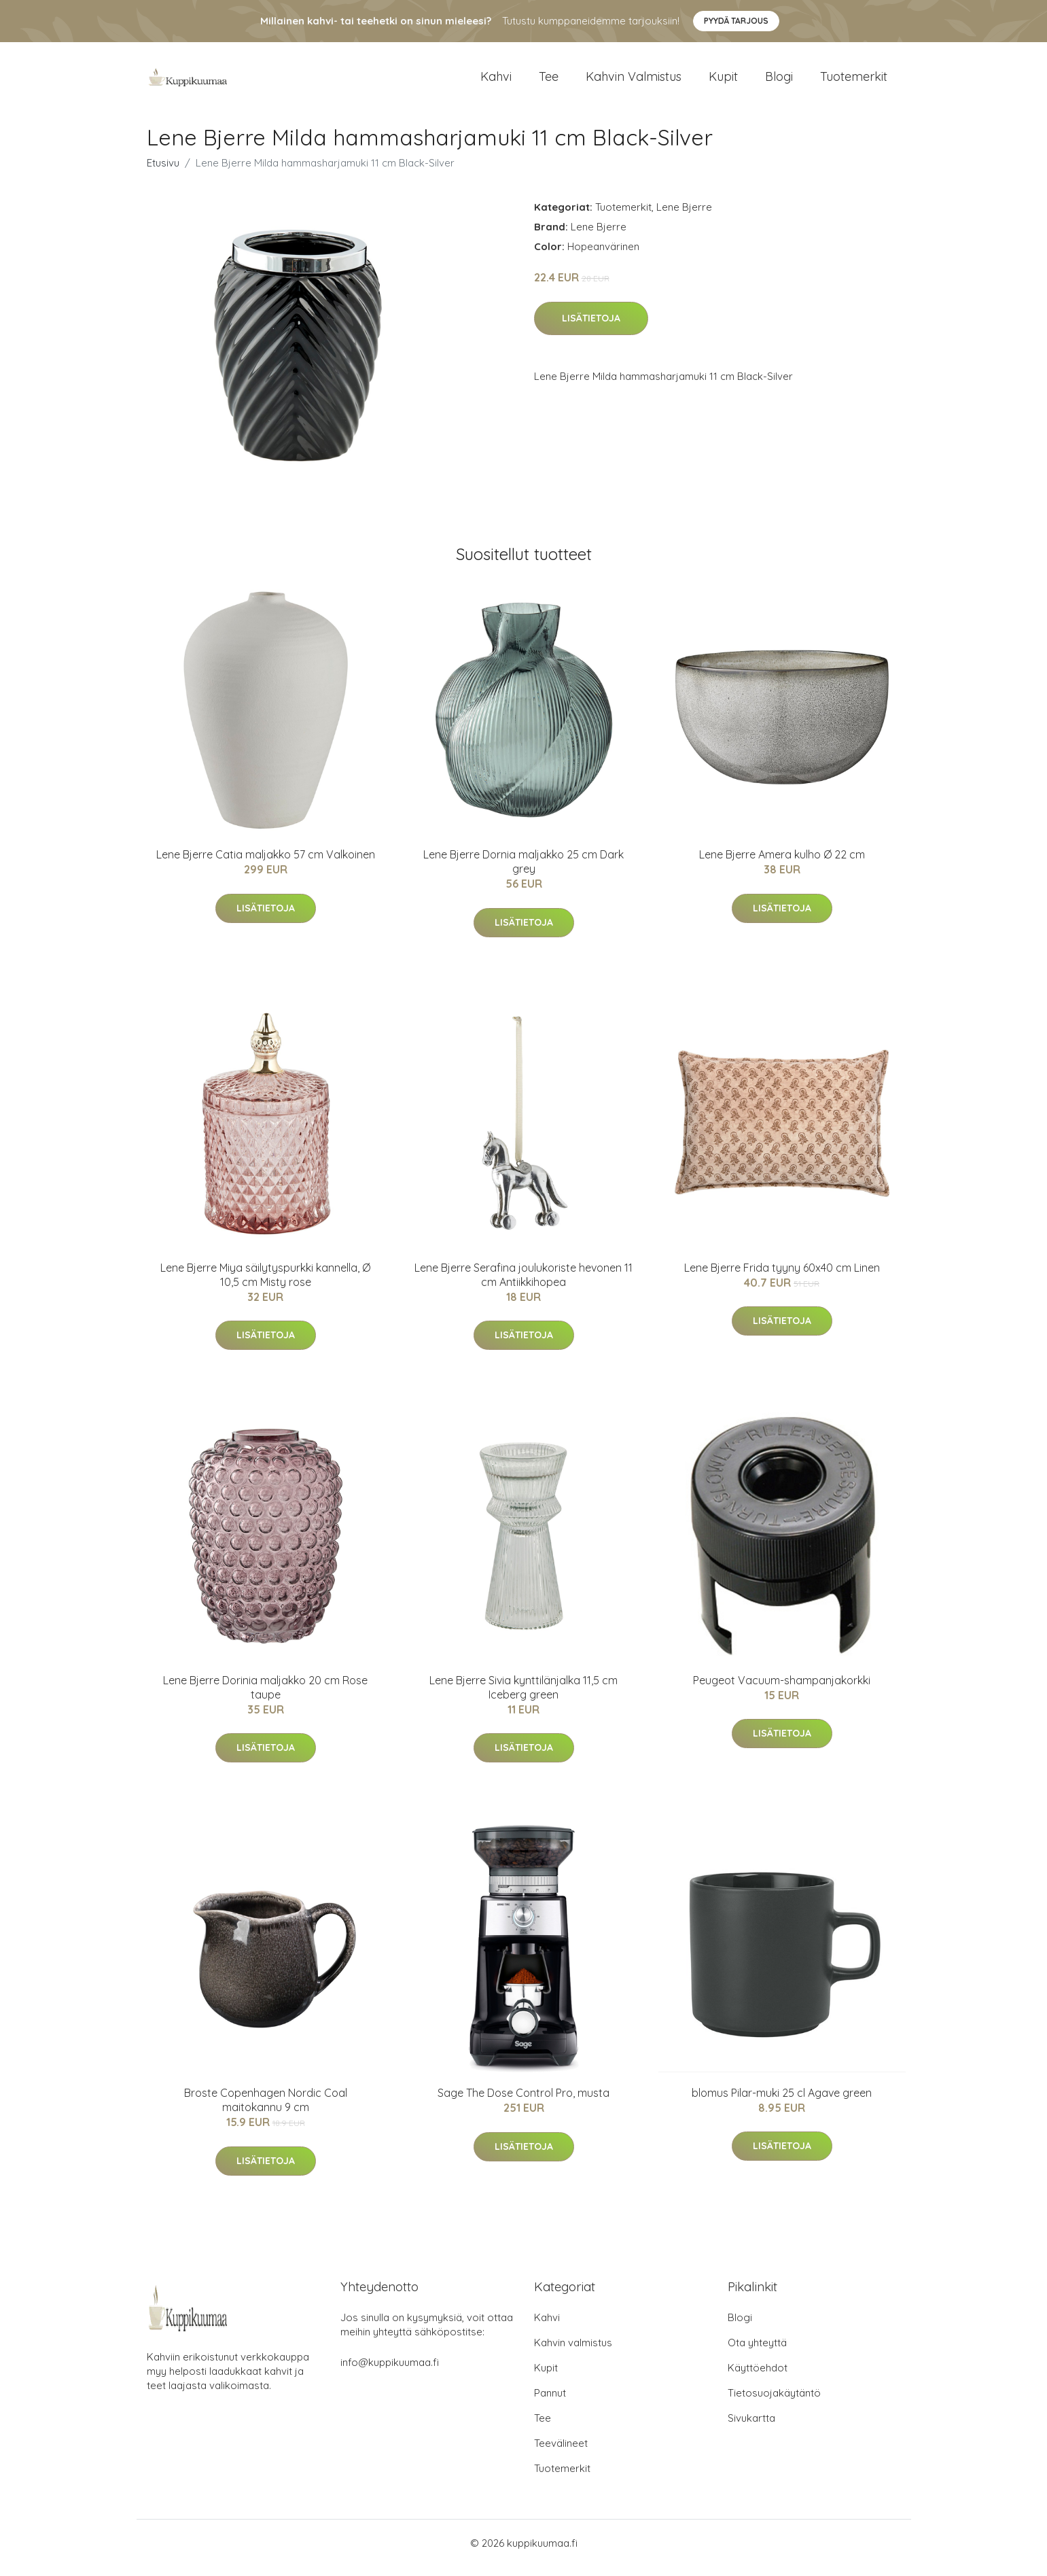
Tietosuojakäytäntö (774, 2402)
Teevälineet (561, 2452)
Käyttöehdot (757, 2377)
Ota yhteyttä (757, 2352)
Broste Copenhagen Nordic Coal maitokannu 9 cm (265, 2109)
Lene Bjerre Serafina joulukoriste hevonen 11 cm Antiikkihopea (523, 1284)
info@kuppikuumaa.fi (389, 2371)
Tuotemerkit (853, 81)
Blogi (779, 81)
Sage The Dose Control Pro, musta (523, 2102)
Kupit (723, 81)
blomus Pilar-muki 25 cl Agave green (782, 2102)
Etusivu (163, 172)
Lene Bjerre (684, 216)
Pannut (550, 2402)
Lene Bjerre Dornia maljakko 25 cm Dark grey (523, 871)
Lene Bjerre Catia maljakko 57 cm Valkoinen (265, 864)
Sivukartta (751, 2427)
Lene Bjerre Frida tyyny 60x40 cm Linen (782, 1277)
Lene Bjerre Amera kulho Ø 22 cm (782, 864)
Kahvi (496, 81)
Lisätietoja (591, 327)
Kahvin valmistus (633, 81)
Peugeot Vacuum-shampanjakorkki (781, 1689)
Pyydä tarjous (736, 21)
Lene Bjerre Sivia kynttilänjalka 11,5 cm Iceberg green (523, 1697)
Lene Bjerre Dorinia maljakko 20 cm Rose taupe (265, 1697)
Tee (548, 81)
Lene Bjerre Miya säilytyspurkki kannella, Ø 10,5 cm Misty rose (265, 1284)
